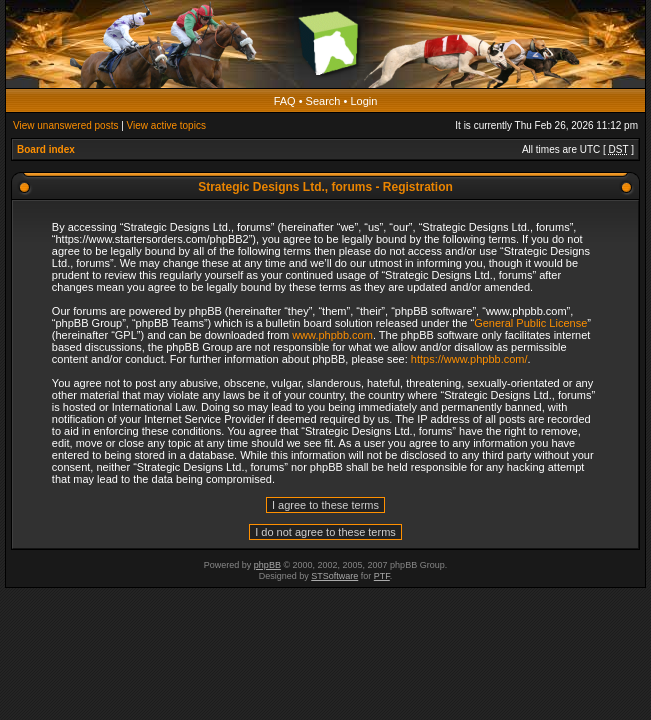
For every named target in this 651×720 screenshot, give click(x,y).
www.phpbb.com (332, 335)
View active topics (166, 125)
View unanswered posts (65, 125)
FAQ (285, 101)
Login (363, 101)
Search (323, 101)
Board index (46, 149)
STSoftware (334, 576)
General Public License (530, 323)
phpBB (267, 565)
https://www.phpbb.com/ (469, 359)
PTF (382, 576)
